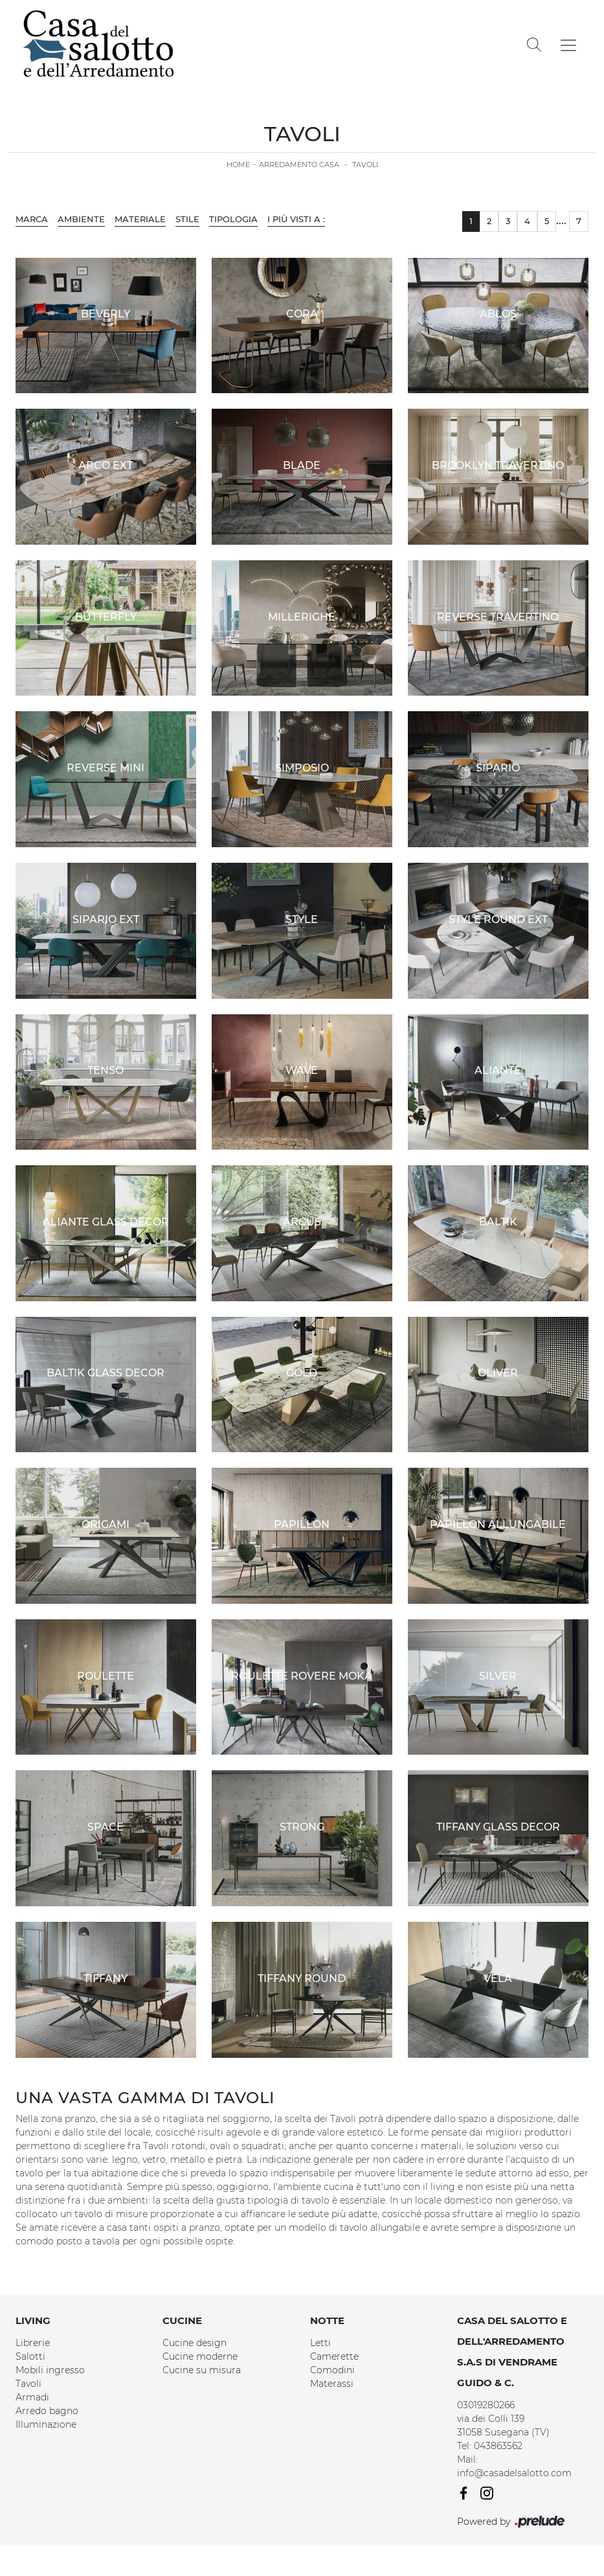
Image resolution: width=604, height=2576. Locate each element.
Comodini (332, 2370)
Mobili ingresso (50, 2370)
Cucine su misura (201, 2370)
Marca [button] (32, 219)
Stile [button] (187, 219)
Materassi (331, 2383)
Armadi (32, 2397)
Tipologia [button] (233, 219)
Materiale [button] (140, 219)
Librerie (33, 2343)
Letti (320, 2343)
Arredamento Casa (299, 164)
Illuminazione (46, 2424)
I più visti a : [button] (296, 219)
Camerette (334, 2356)
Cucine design (194, 2343)
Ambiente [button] (81, 219)
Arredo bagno (47, 2411)
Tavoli (365, 164)
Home (238, 164)
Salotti (30, 2356)
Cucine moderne (200, 2356)
